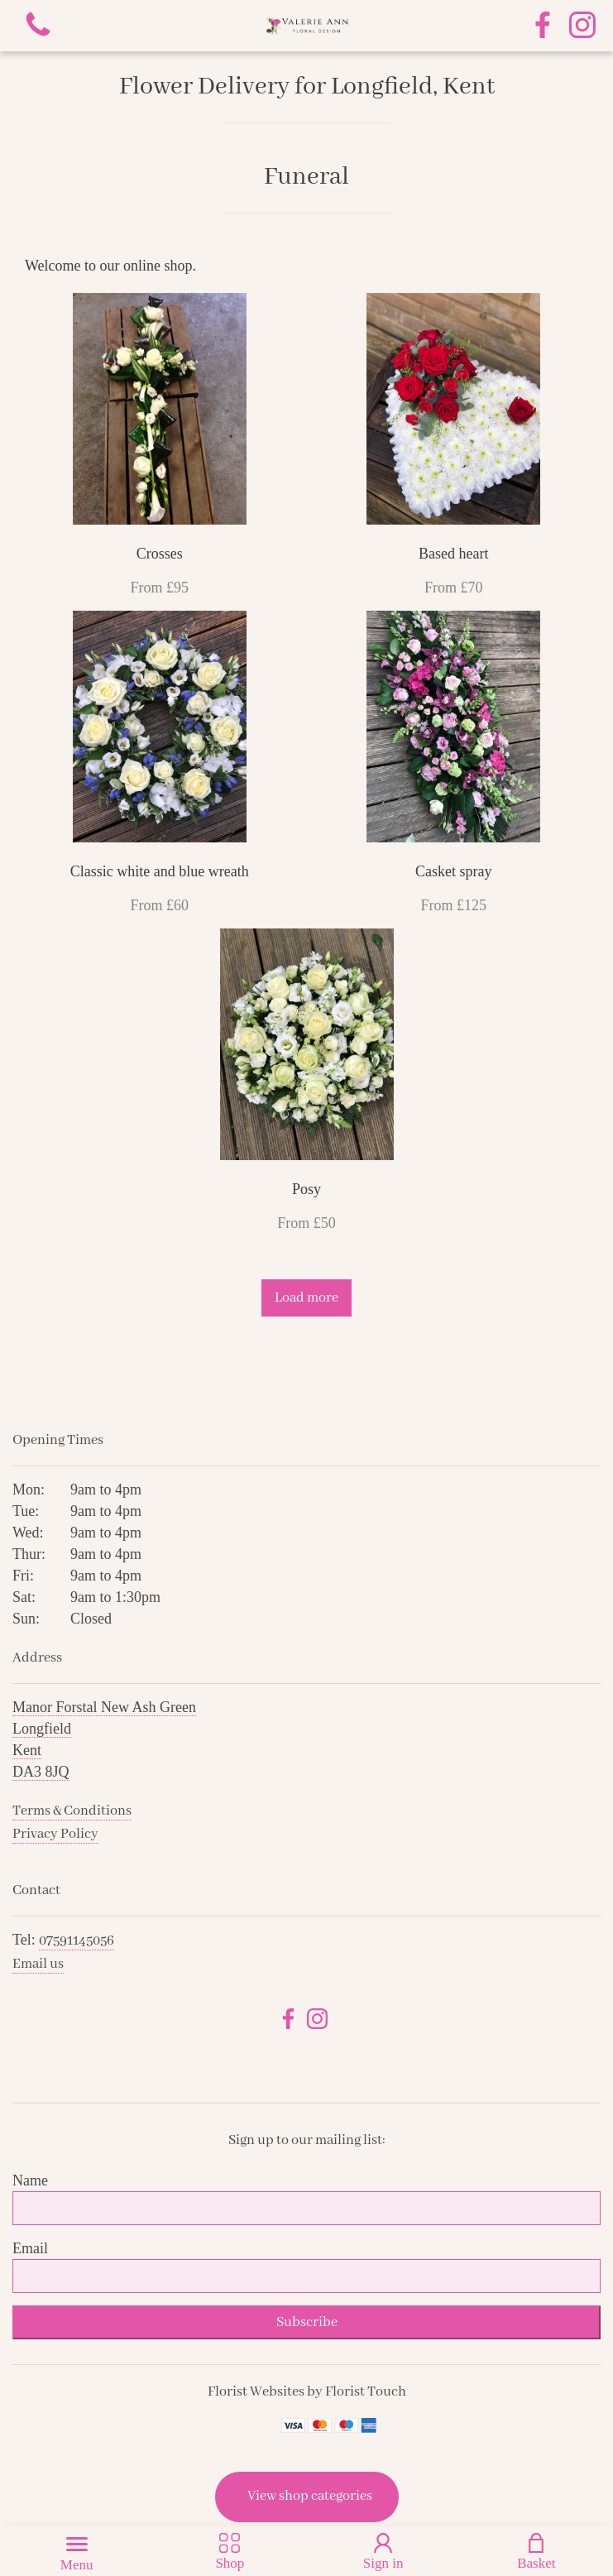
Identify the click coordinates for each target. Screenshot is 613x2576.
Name (30, 2180)
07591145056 (76, 1941)
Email (30, 2248)
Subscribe (307, 2322)
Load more (306, 1298)
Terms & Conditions (72, 1811)
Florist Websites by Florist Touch (307, 2392)
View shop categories (309, 2496)
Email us (38, 1964)
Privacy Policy (55, 1834)
